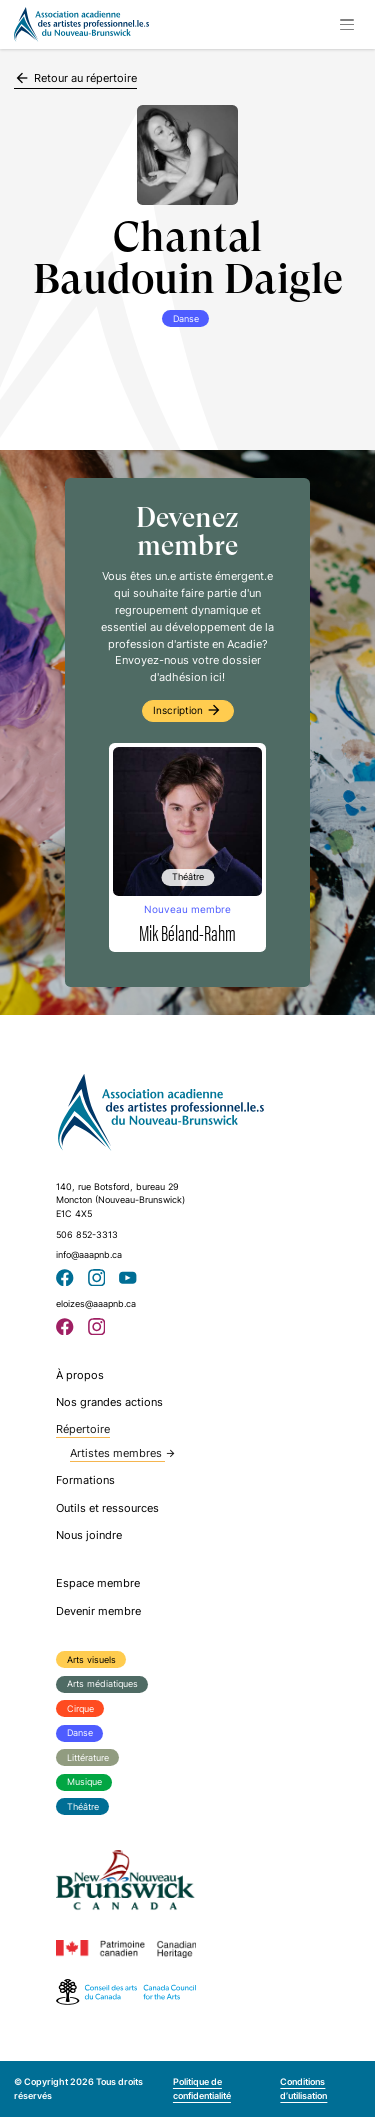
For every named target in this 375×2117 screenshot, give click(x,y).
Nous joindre (89, 1535)
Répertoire (83, 1429)
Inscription (187, 710)
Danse (80, 1732)
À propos (80, 1375)
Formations (85, 1480)
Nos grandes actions (109, 1402)
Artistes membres (123, 1453)
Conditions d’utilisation (303, 2088)
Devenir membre (98, 1611)
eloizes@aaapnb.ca (96, 1303)
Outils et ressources (107, 1508)
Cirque (80, 1708)
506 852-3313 (87, 1234)
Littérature (88, 1757)
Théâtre (83, 1806)
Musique (84, 1781)
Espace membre (98, 1583)
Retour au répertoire (75, 78)
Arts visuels (91, 1659)
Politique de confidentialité (202, 2088)
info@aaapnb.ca (89, 1254)
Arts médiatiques (102, 1683)
